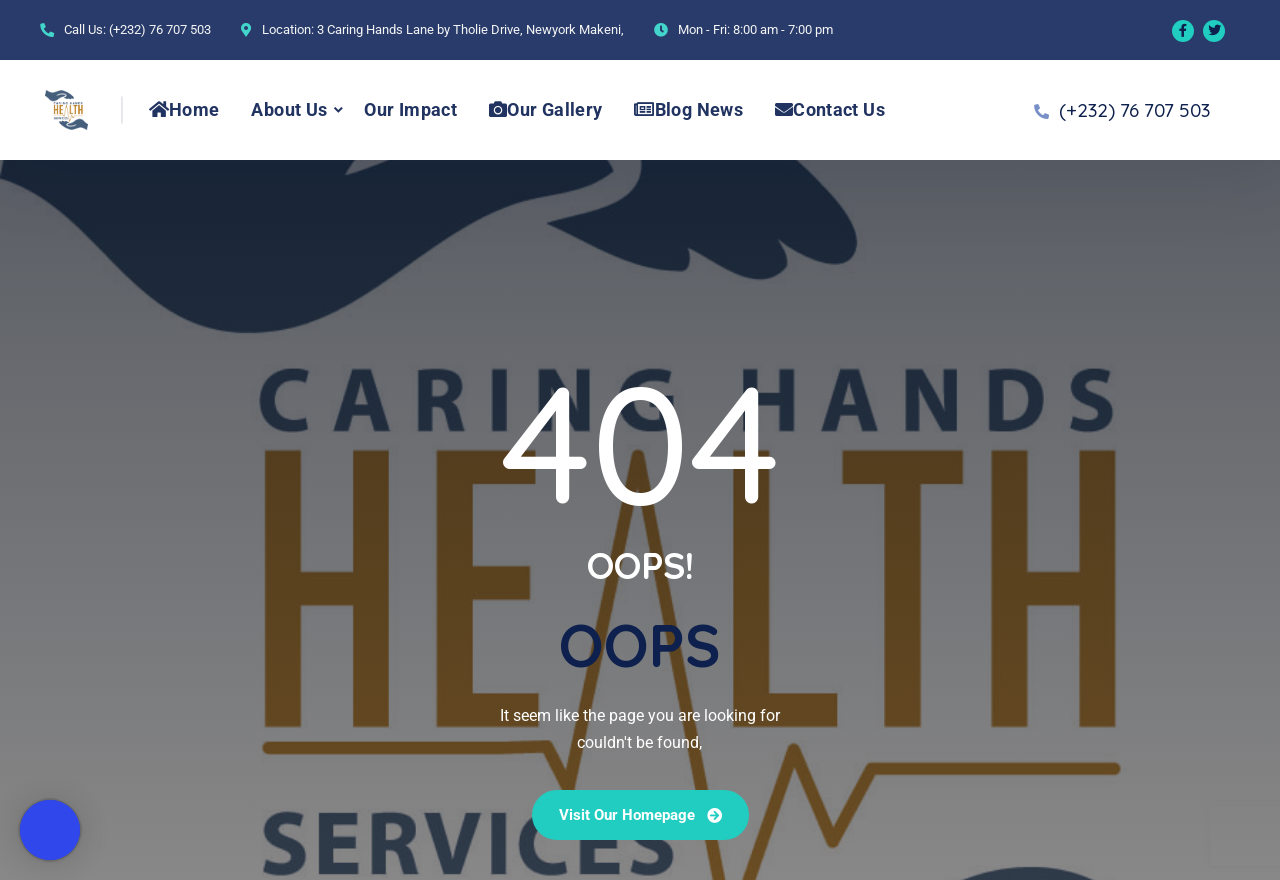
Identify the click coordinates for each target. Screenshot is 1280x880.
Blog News (688, 109)
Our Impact (410, 109)
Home (184, 109)
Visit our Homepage (640, 815)
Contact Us (830, 109)
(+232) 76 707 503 (160, 29)
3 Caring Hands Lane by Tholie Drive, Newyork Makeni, (470, 29)
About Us (289, 109)
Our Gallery (545, 109)
